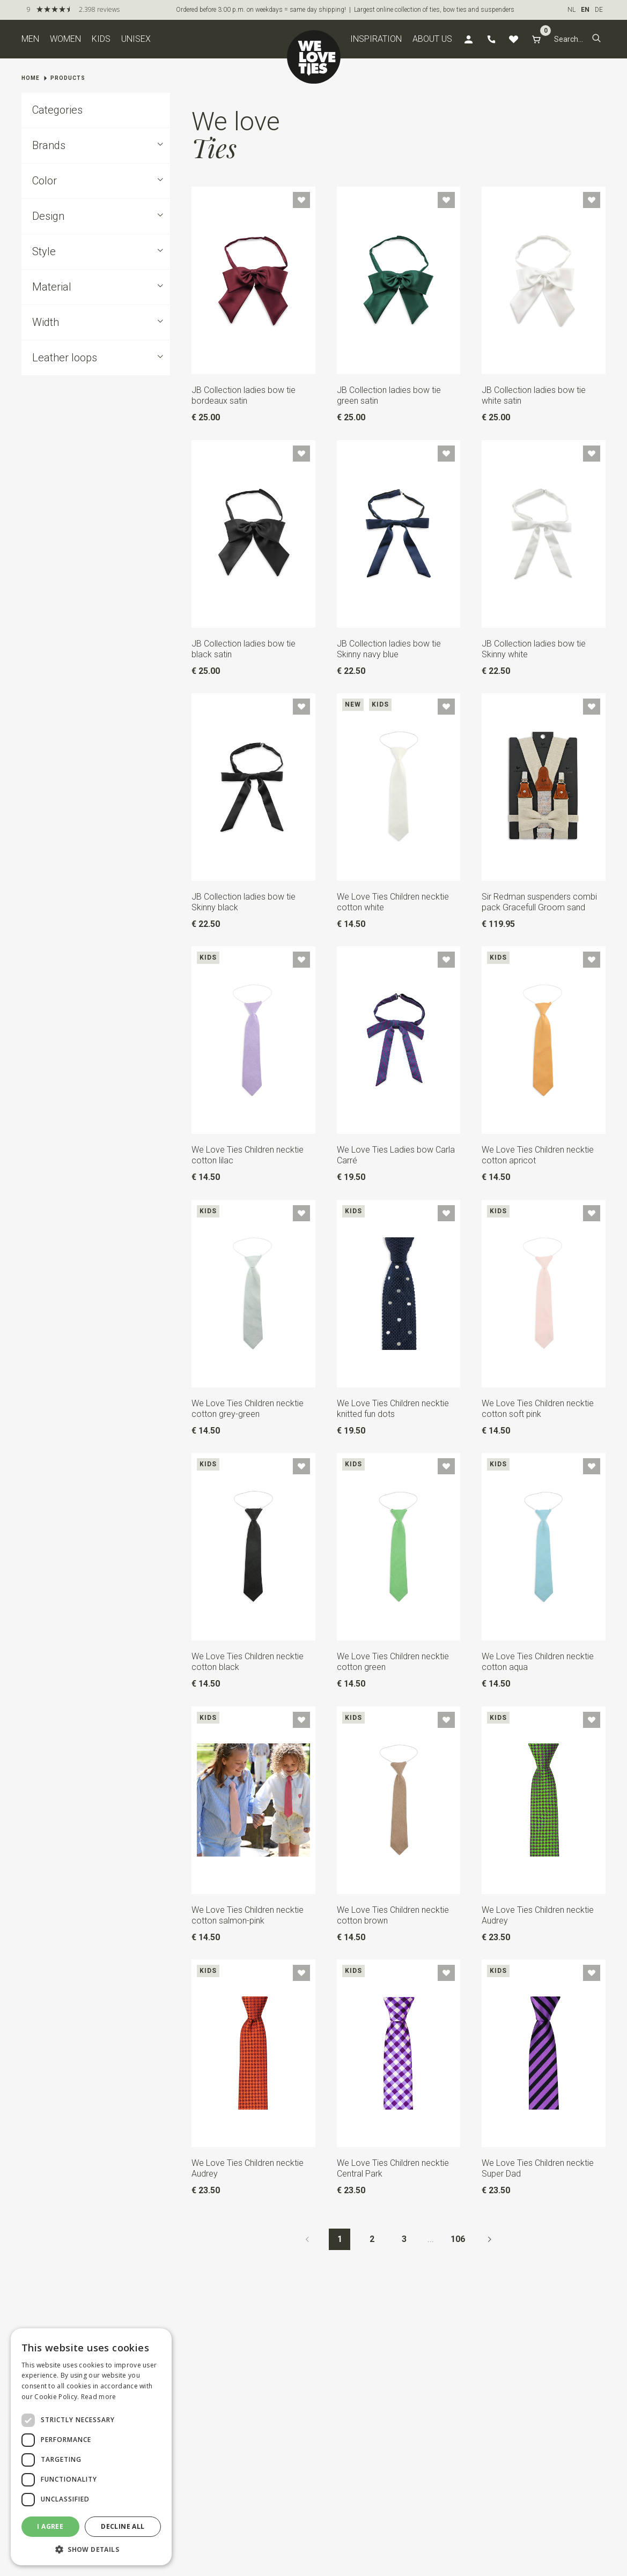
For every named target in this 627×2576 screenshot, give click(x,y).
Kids (101, 39)
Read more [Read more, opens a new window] (98, 2396)
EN (585, 9)
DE (599, 9)
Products (67, 78)
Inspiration (376, 39)
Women (65, 39)
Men (30, 39)
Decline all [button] (122, 2526)
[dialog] (91, 2446)
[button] (596, 39)
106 (458, 2239)
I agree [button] (50, 2526)
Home (30, 78)
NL (571, 9)
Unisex (136, 39)
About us (432, 39)
